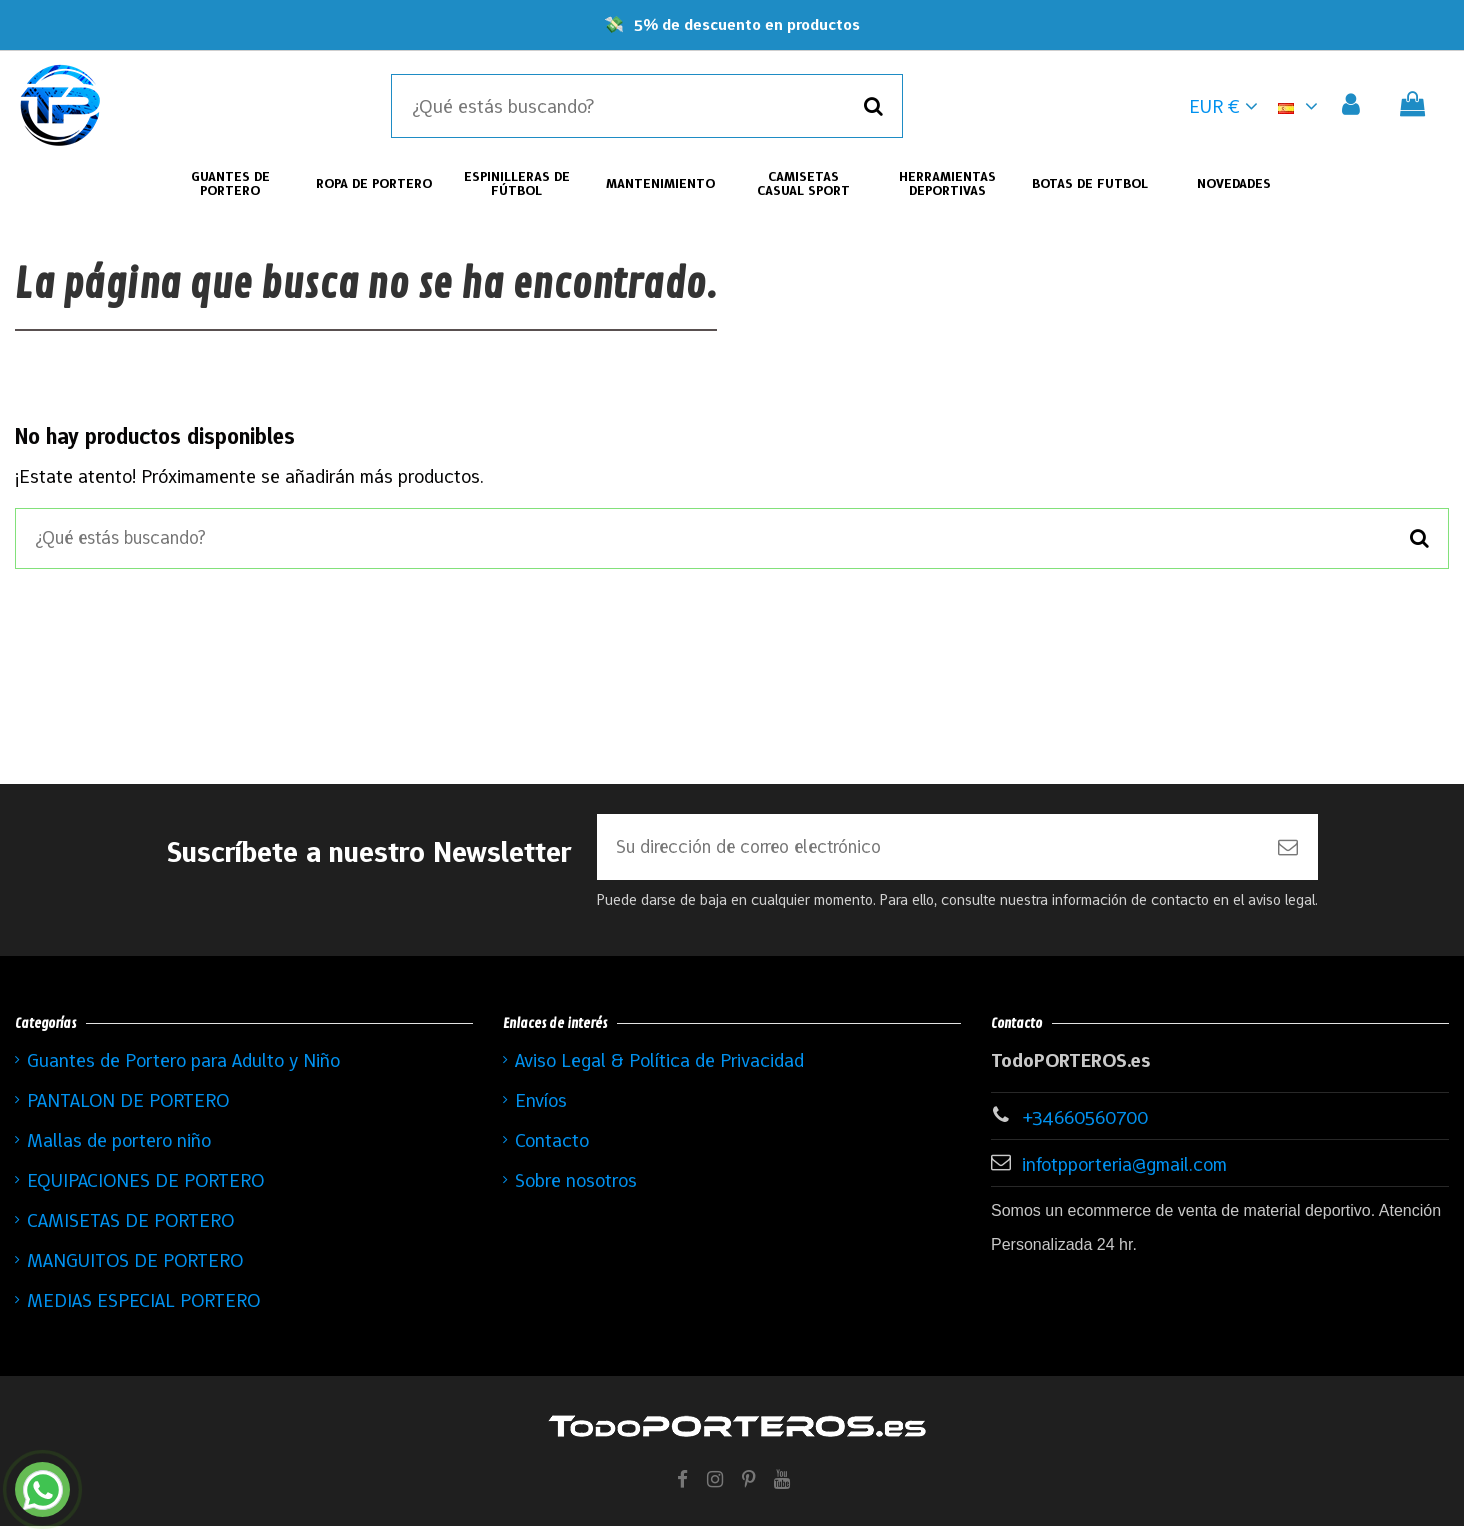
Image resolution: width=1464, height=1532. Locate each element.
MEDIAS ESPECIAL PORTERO (143, 1306)
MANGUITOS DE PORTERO (135, 1266)
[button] (1301, 106)
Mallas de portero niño (119, 1146)
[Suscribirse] (1288, 852)
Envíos (541, 1106)
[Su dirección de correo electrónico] (927, 852)
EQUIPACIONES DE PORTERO (145, 1186)
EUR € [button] (1223, 106)
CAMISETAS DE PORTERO (130, 1226)
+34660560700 (1085, 1123)
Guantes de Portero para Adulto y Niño (183, 1066)
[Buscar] (873, 106)
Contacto (552, 1146)
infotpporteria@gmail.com (1124, 1170)
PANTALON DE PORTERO (128, 1106)
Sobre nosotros (576, 1186)
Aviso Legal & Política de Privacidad (659, 1066)
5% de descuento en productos (747, 24)
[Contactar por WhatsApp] (42, 1489)
